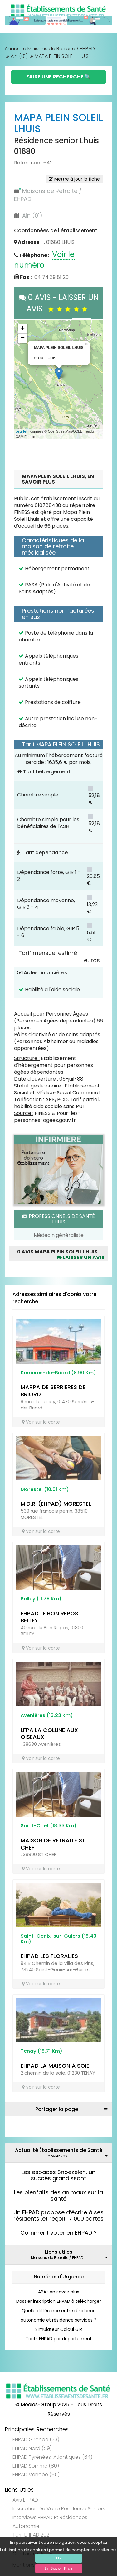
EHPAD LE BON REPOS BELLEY (49, 1616)
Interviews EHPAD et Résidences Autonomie (49, 2522)
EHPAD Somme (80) (35, 2465)
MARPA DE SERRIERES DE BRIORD (53, 1390)
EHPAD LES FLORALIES (49, 1956)
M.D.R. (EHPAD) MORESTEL (56, 1504)
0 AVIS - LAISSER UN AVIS (59, 303)
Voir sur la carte (41, 1422)
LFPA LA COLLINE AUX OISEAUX (49, 1733)
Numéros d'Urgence (59, 2276)
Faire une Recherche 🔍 (58, 76)
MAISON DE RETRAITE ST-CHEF (55, 1843)
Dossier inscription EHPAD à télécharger (58, 2301)
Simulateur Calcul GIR (58, 2329)
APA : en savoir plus (58, 2292)
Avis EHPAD (25, 2499)
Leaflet (21, 431)
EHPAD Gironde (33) (35, 2439)
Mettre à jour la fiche (74, 179)
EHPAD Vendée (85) (36, 2474)
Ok (58, 2558)
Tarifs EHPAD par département (59, 2339)
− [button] (23, 338)
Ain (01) (19, 56)
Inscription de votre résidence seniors (58, 2508)
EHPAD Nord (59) (32, 2448)
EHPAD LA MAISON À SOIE (55, 2066)
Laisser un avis (81, 1257)
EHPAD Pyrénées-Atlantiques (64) (52, 2457)
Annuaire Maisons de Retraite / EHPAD (50, 48)
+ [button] (23, 329)
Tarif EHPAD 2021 (31, 2534)
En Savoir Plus (58, 2568)
